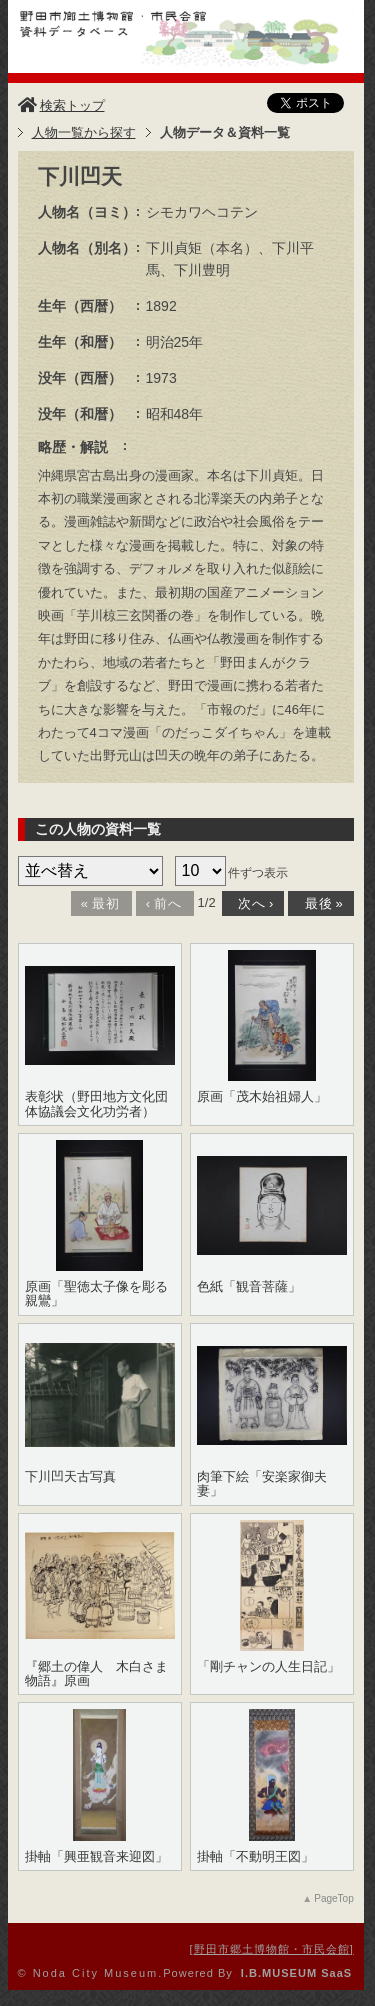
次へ (252, 903)
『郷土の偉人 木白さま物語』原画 (96, 1674)
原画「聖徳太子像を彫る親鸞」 (96, 1294)
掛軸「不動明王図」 (255, 1857)
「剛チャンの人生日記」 (268, 1667)
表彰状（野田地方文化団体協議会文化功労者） (96, 1104)
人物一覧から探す (84, 132)
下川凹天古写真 (70, 1477)
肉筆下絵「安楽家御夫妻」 (262, 1484)
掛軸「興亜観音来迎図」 (96, 1857)
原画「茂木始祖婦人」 (262, 1097)
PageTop (333, 1898)
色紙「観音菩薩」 (249, 1287)
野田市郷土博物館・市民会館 (272, 1949)
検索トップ (61, 105)
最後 (319, 903)
